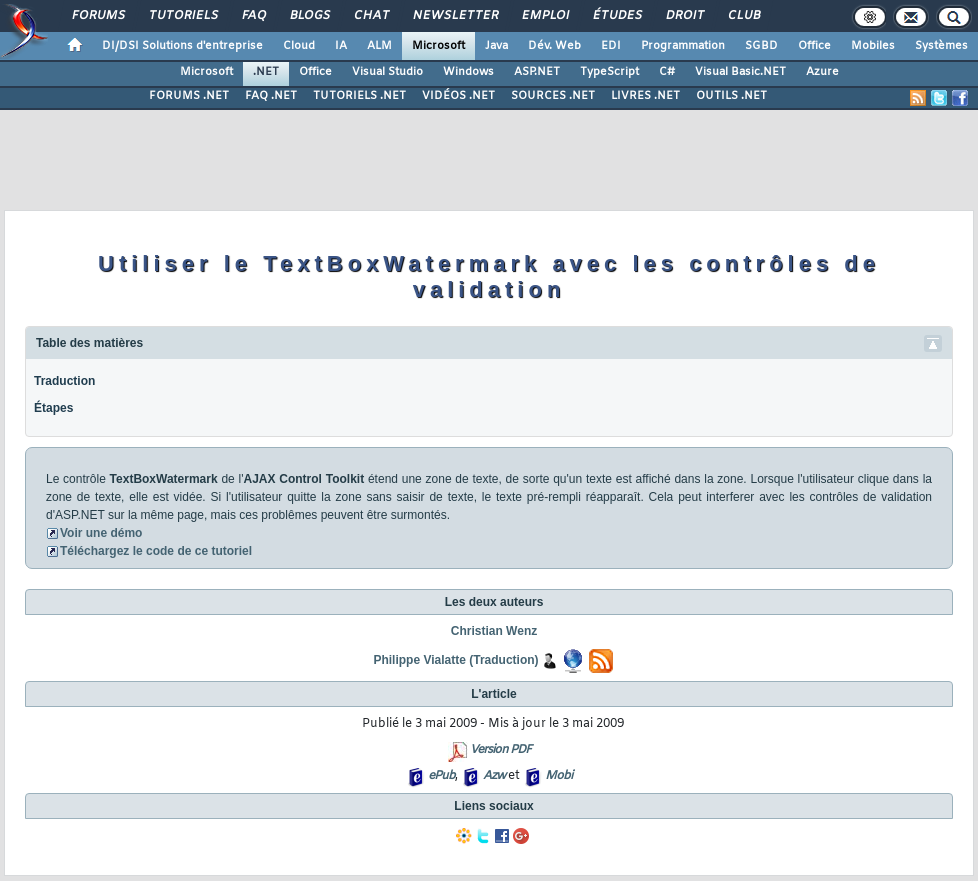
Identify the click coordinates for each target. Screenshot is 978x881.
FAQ (253, 16)
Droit (684, 16)
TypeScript (609, 72)
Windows (468, 72)
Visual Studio (387, 72)
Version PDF (500, 750)
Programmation (683, 46)
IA (341, 46)
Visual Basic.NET (740, 72)
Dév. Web (554, 46)
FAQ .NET (271, 96)
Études (616, 16)
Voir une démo (101, 533)
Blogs (309, 16)
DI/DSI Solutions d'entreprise (182, 46)
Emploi (544, 16)
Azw (494, 776)
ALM (379, 46)
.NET (266, 72)
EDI (611, 46)
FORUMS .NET (189, 96)
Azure (822, 72)
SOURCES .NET (553, 96)
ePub (441, 776)
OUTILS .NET (731, 96)
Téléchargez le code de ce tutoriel (156, 551)
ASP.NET (537, 72)
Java (496, 46)
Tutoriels (182, 16)
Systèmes (941, 46)
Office (814, 46)
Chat (370, 16)
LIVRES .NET (645, 96)
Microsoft (438, 46)
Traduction (64, 381)
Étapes (53, 408)
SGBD (761, 46)
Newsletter (454, 16)
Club (743, 16)
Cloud (299, 46)
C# (667, 72)
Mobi (558, 776)
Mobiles (873, 46)
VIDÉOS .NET (458, 96)
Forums (97, 16)
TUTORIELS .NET (359, 96)
